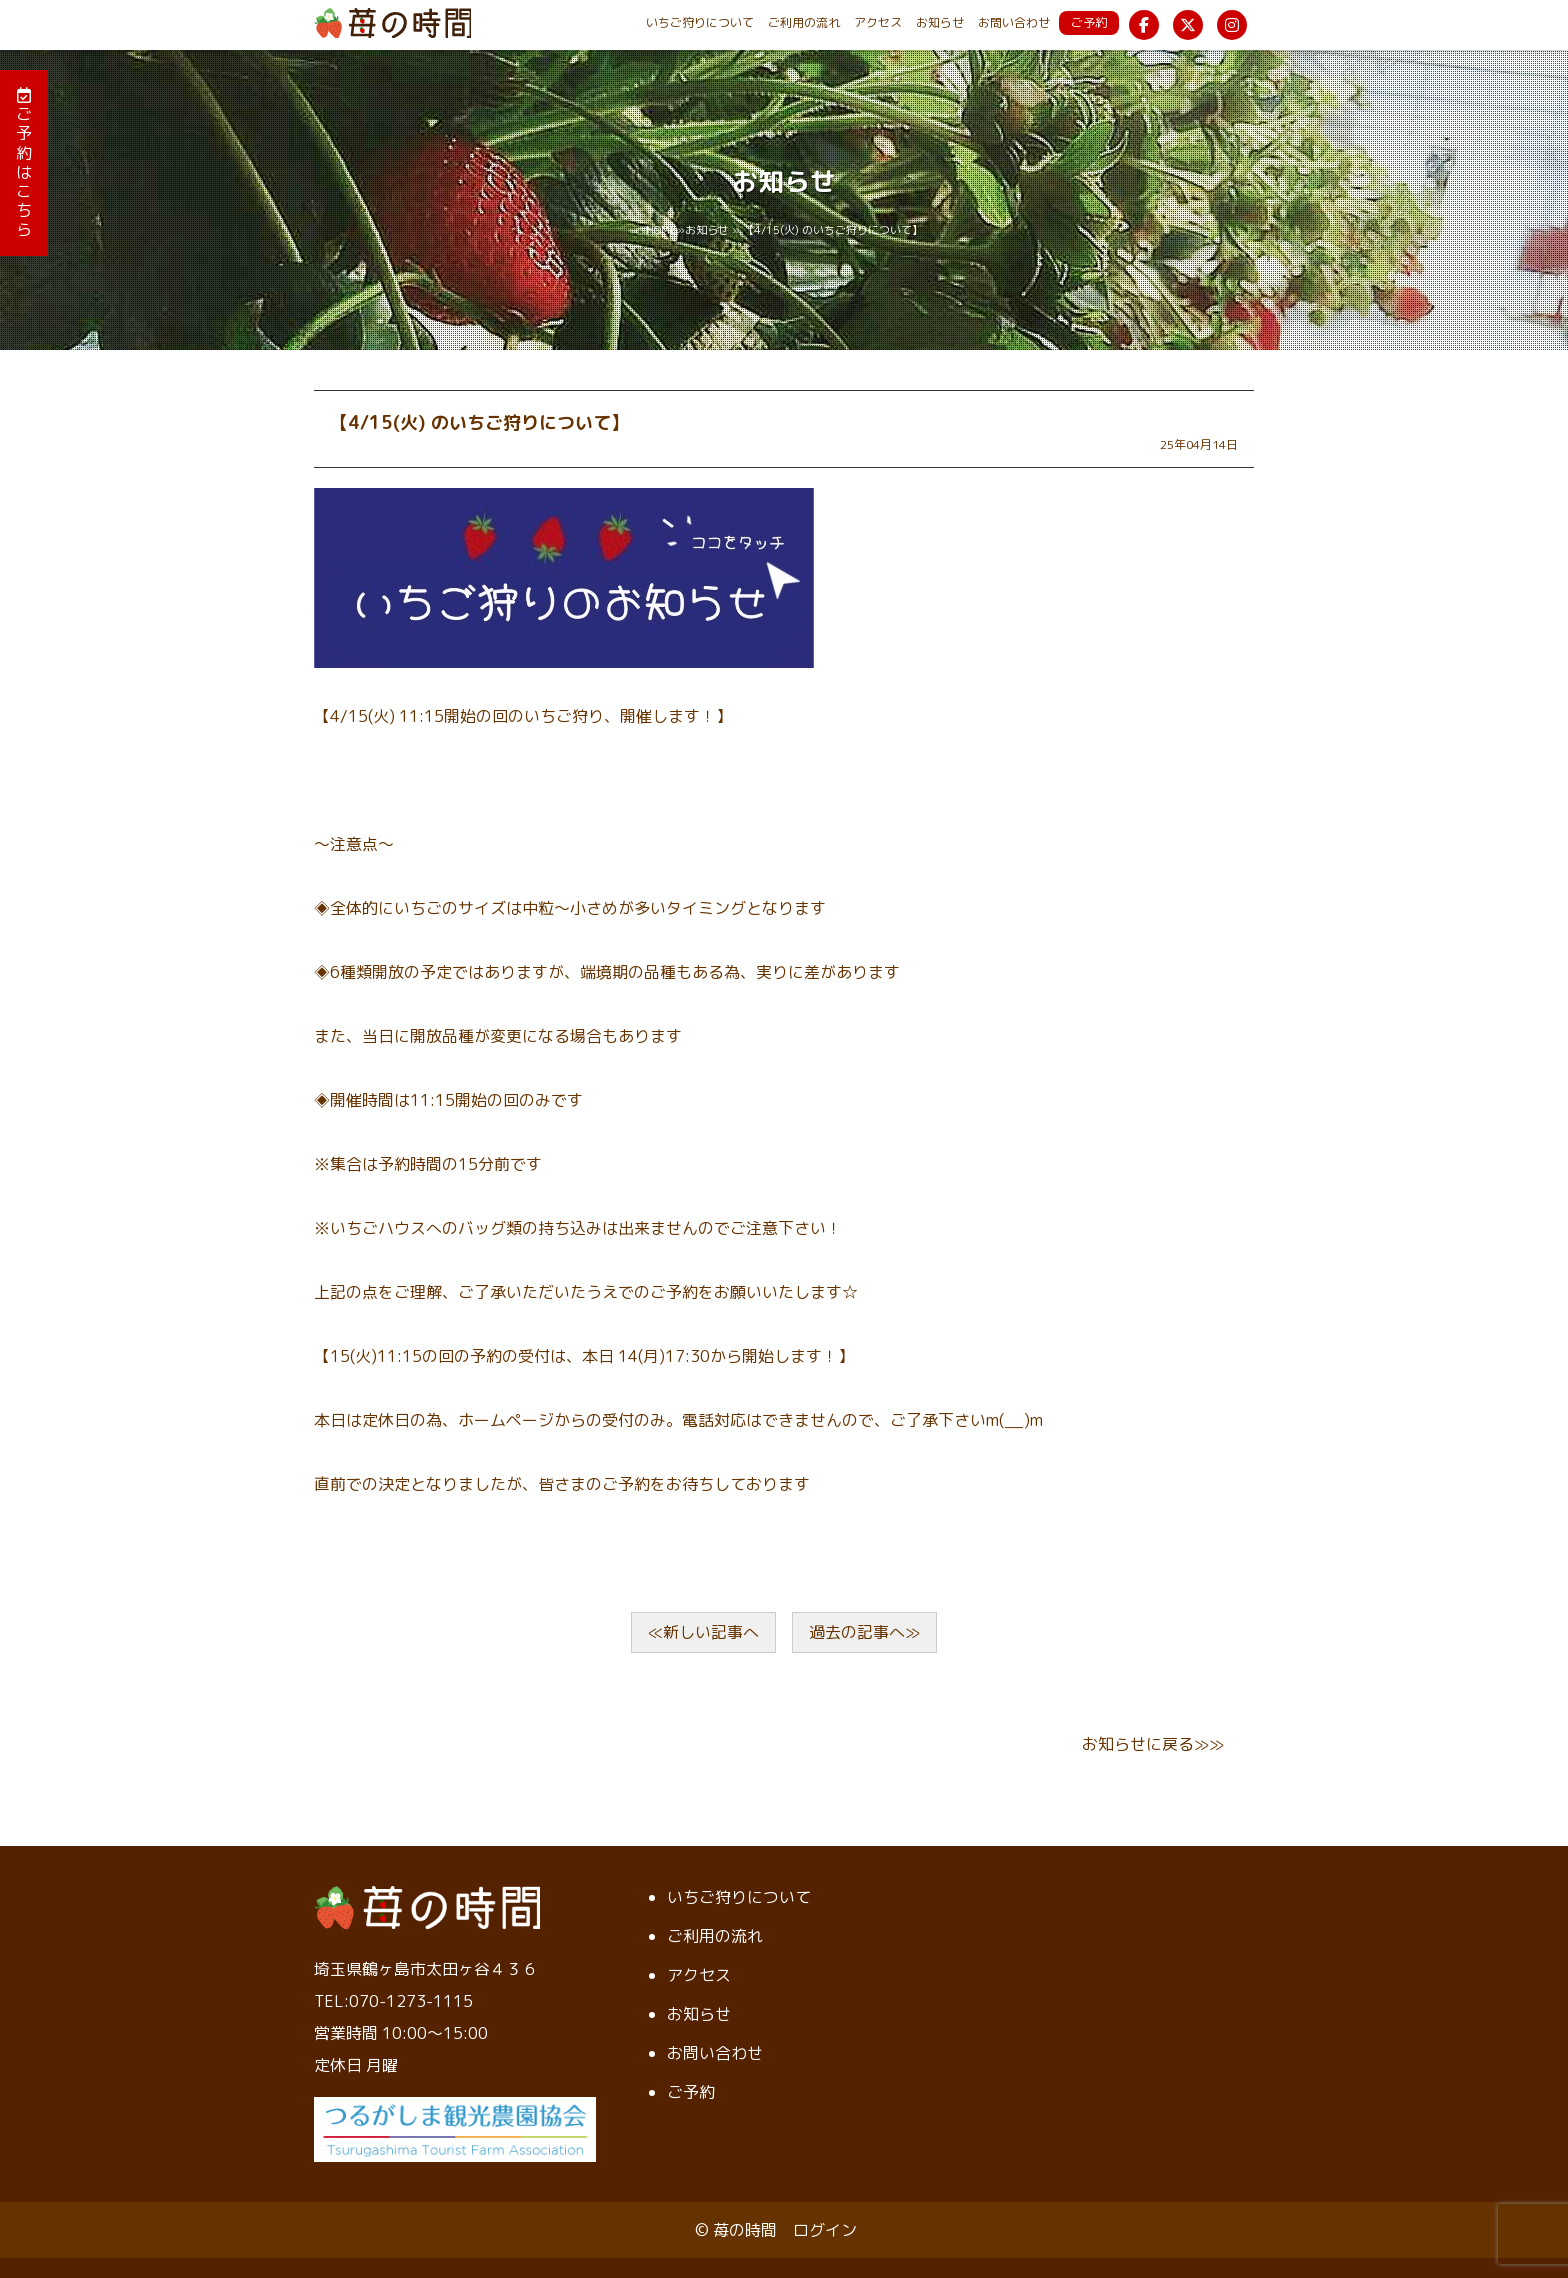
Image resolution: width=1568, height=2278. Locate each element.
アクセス (878, 22)
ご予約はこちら (24, 163)
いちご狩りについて (700, 22)
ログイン (825, 2230)
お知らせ (940, 22)
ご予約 (1089, 22)
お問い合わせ (1014, 22)
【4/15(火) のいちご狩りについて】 (479, 422)
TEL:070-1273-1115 (393, 2001)
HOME (661, 230)
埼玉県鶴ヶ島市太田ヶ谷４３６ (426, 1969)
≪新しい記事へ (703, 1632)
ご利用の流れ (804, 22)
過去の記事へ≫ (864, 1632)
